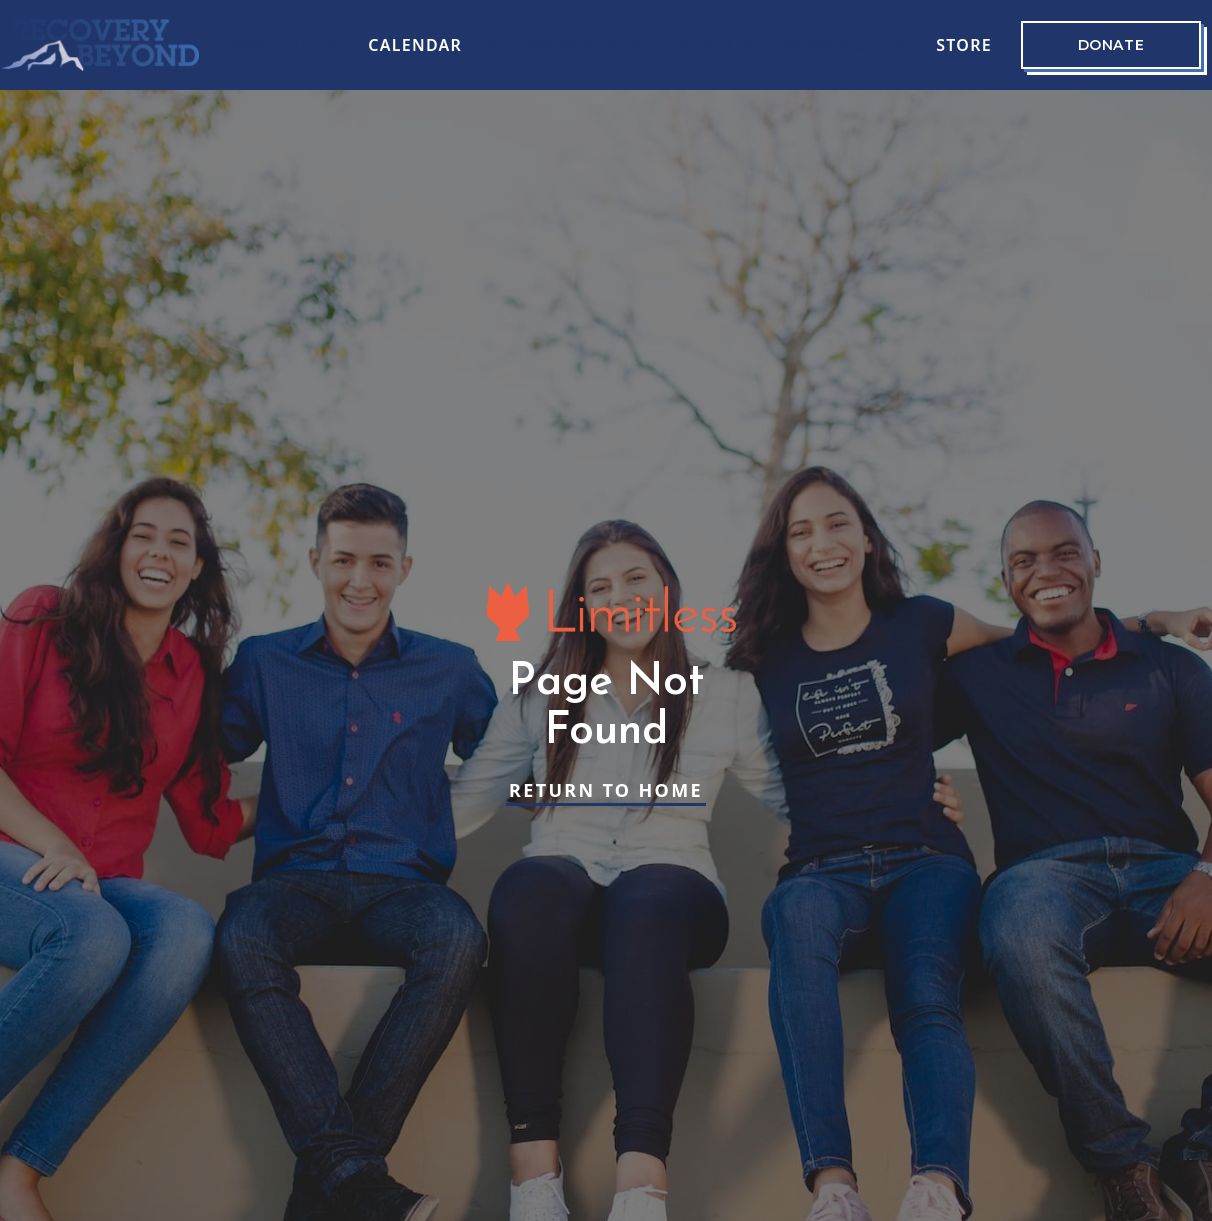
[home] (100, 45)
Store (964, 45)
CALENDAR (415, 45)
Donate (1111, 45)
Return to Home (606, 790)
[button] (285, 45)
